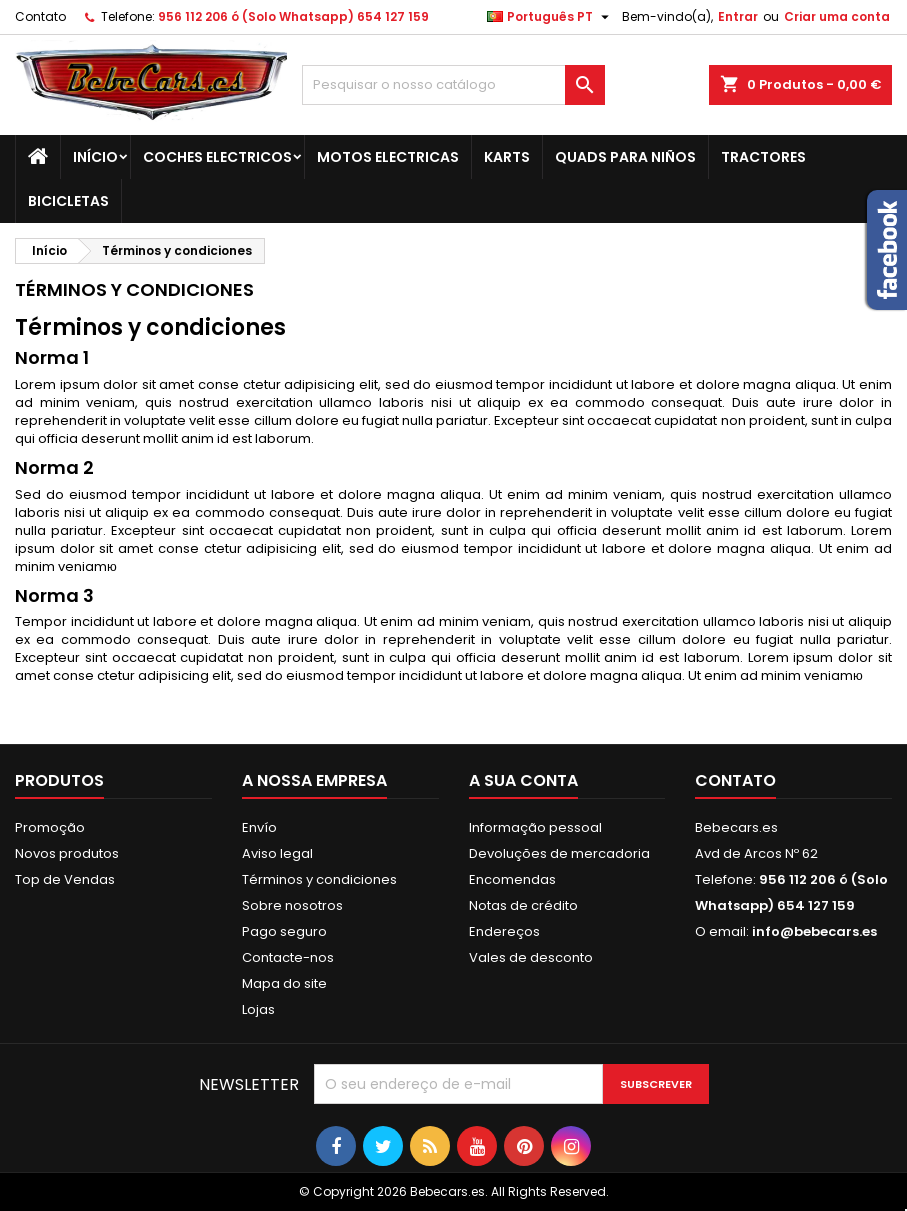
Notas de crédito (523, 905)
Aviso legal (277, 853)
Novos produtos (67, 853)
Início (95, 157)
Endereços (504, 931)
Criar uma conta (837, 16)
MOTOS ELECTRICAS (388, 157)
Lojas (258, 1009)
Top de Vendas (65, 879)
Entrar (738, 16)
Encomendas (512, 879)
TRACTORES (763, 157)
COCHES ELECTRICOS (217, 157)
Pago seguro (284, 931)
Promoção (50, 827)
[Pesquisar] (453, 85)
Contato (40, 16)
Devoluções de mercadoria (559, 853)
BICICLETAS (68, 201)
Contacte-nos (288, 957)
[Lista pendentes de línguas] (550, 17)
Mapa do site (284, 983)
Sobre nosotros (292, 905)
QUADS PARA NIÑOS (625, 157)
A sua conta (523, 780)
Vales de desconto (531, 957)
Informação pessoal (535, 827)
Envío (259, 827)
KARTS (507, 157)
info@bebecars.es (814, 931)
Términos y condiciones (319, 879)
